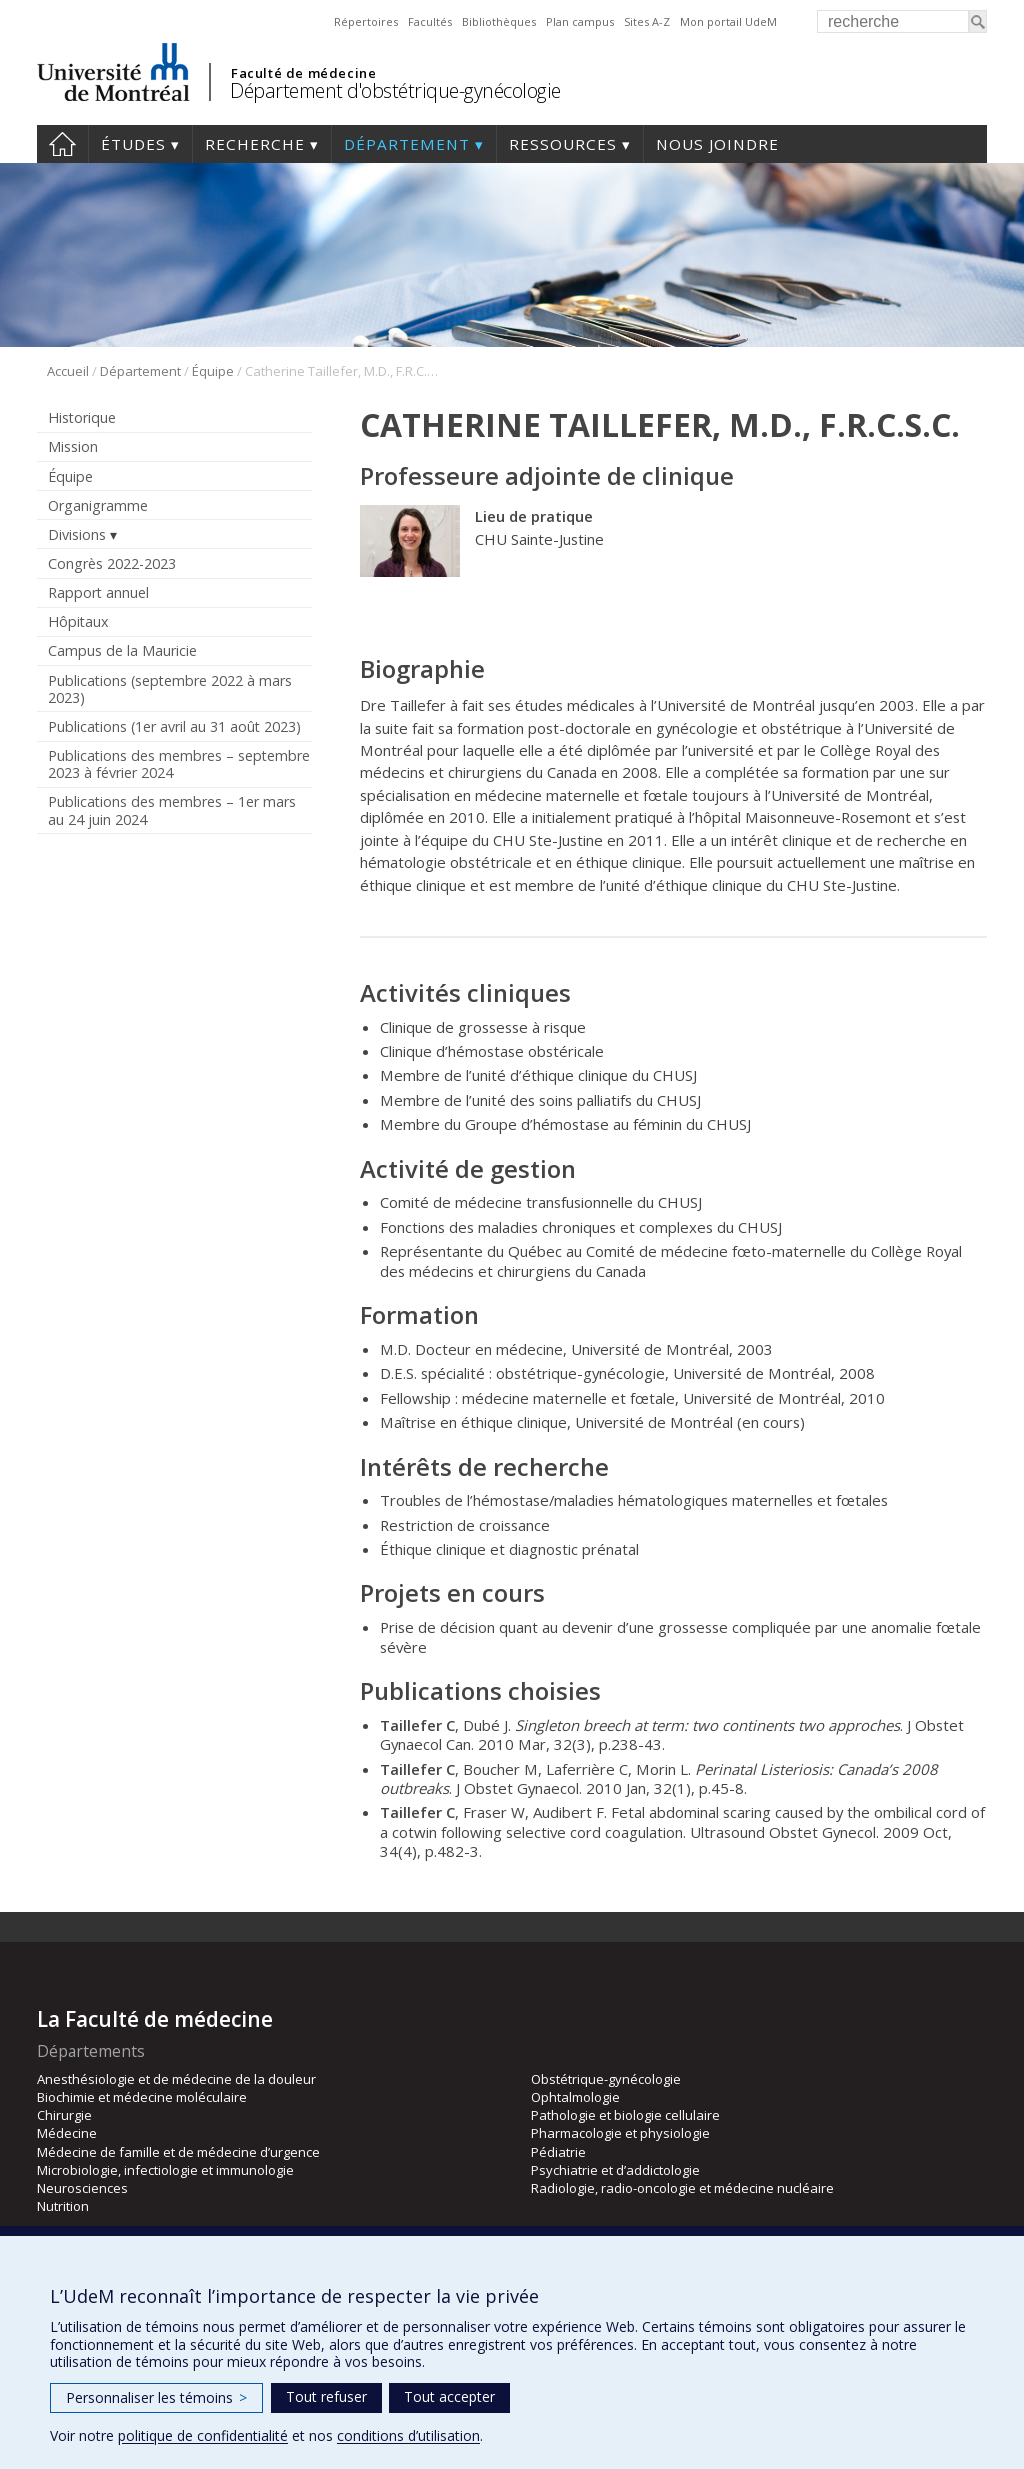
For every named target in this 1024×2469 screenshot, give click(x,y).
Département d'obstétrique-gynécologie (395, 90)
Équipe (213, 371)
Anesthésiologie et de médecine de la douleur (176, 2079)
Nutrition (63, 2206)
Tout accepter (449, 2396)
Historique (82, 417)
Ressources (563, 144)
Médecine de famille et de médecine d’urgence (178, 2152)
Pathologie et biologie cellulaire (625, 2115)
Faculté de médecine (303, 73)
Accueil (62, 144)
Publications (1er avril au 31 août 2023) (174, 726)
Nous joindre (717, 144)
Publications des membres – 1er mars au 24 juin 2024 (172, 810)
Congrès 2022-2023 (112, 563)
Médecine (67, 2133)
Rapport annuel (98, 592)
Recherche (255, 144)
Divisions (77, 534)
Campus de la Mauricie (122, 650)
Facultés (430, 21)
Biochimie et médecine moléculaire (142, 2097)
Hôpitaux (78, 621)
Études (133, 144)
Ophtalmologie (575, 2097)
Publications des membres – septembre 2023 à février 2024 (179, 764)
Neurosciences (82, 2188)
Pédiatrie (558, 2152)
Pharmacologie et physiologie (620, 2133)
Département (407, 144)
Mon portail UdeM (728, 21)
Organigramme (98, 505)
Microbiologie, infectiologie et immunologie (165, 2170)
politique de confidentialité (203, 2435)
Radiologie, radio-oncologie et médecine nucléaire (682, 2188)
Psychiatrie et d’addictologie (615, 2170)
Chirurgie (64, 2115)
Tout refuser (326, 2396)
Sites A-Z (647, 21)
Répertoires (366, 21)
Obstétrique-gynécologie (606, 2079)
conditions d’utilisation (408, 2435)
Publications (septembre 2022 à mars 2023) (170, 689)
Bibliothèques (499, 21)
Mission (73, 446)
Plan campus (580, 21)
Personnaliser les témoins (156, 2397)
